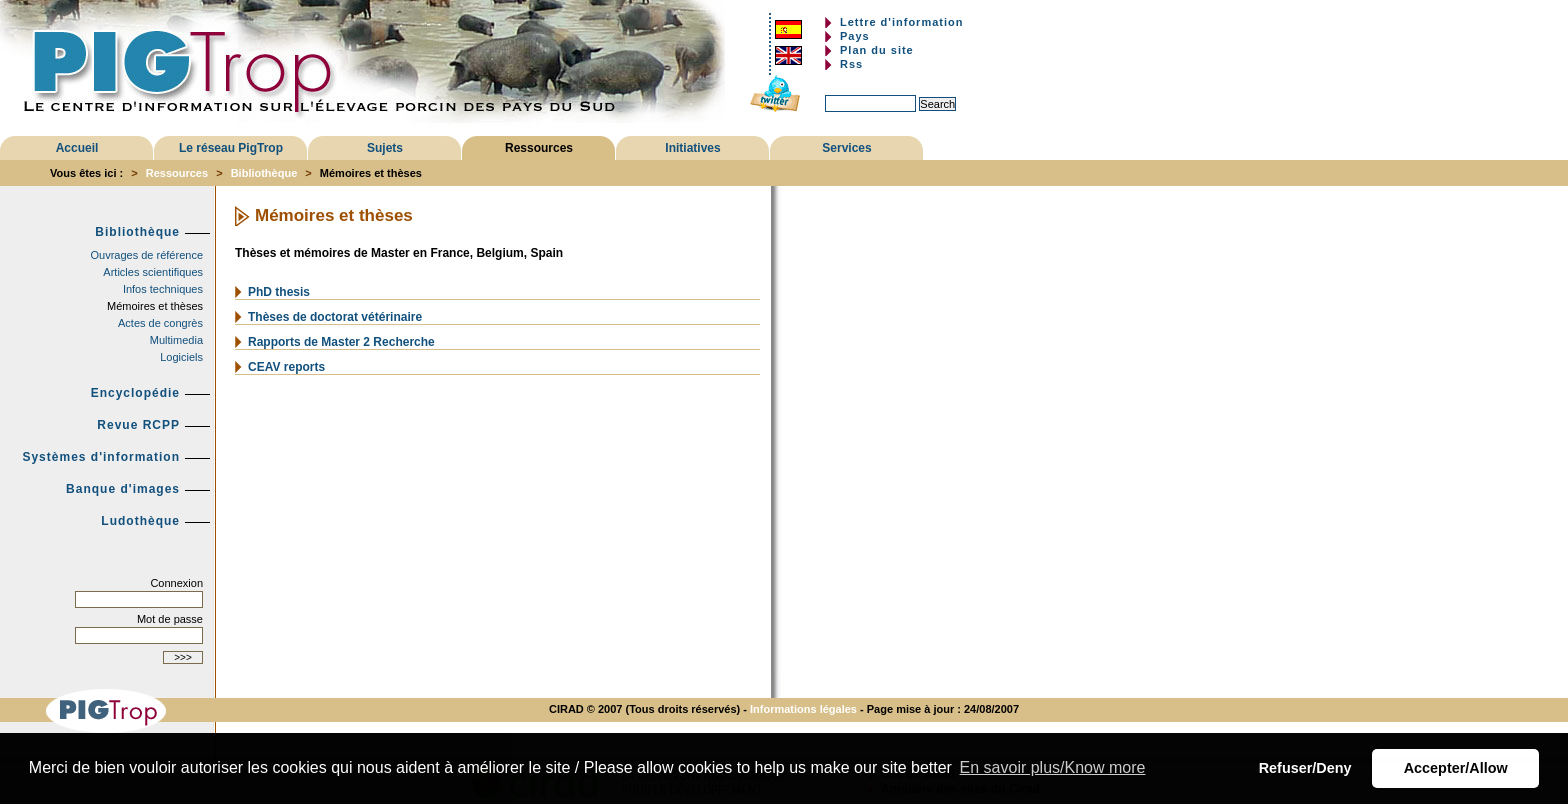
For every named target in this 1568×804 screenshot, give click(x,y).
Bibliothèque (264, 173)
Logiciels (181, 357)
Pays (855, 36)
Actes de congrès (160, 323)
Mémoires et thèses (155, 306)
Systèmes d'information (101, 457)
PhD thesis (279, 292)
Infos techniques (163, 289)
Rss (851, 64)
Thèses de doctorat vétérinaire (335, 317)
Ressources (539, 148)
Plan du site (877, 50)
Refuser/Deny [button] (1305, 768)
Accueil (77, 148)
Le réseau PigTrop (231, 148)
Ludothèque (140, 521)
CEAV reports (286, 367)
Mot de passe (170, 619)
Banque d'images (123, 489)
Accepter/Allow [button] (1456, 768)
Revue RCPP (138, 425)
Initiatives (692, 148)
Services (846, 148)
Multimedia (176, 340)
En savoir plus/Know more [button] (1053, 767)
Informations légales (803, 709)
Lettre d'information (901, 22)
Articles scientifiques (153, 272)
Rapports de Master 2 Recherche (341, 342)
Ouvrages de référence (146, 255)
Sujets (385, 148)
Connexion (176, 583)
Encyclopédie (135, 393)
